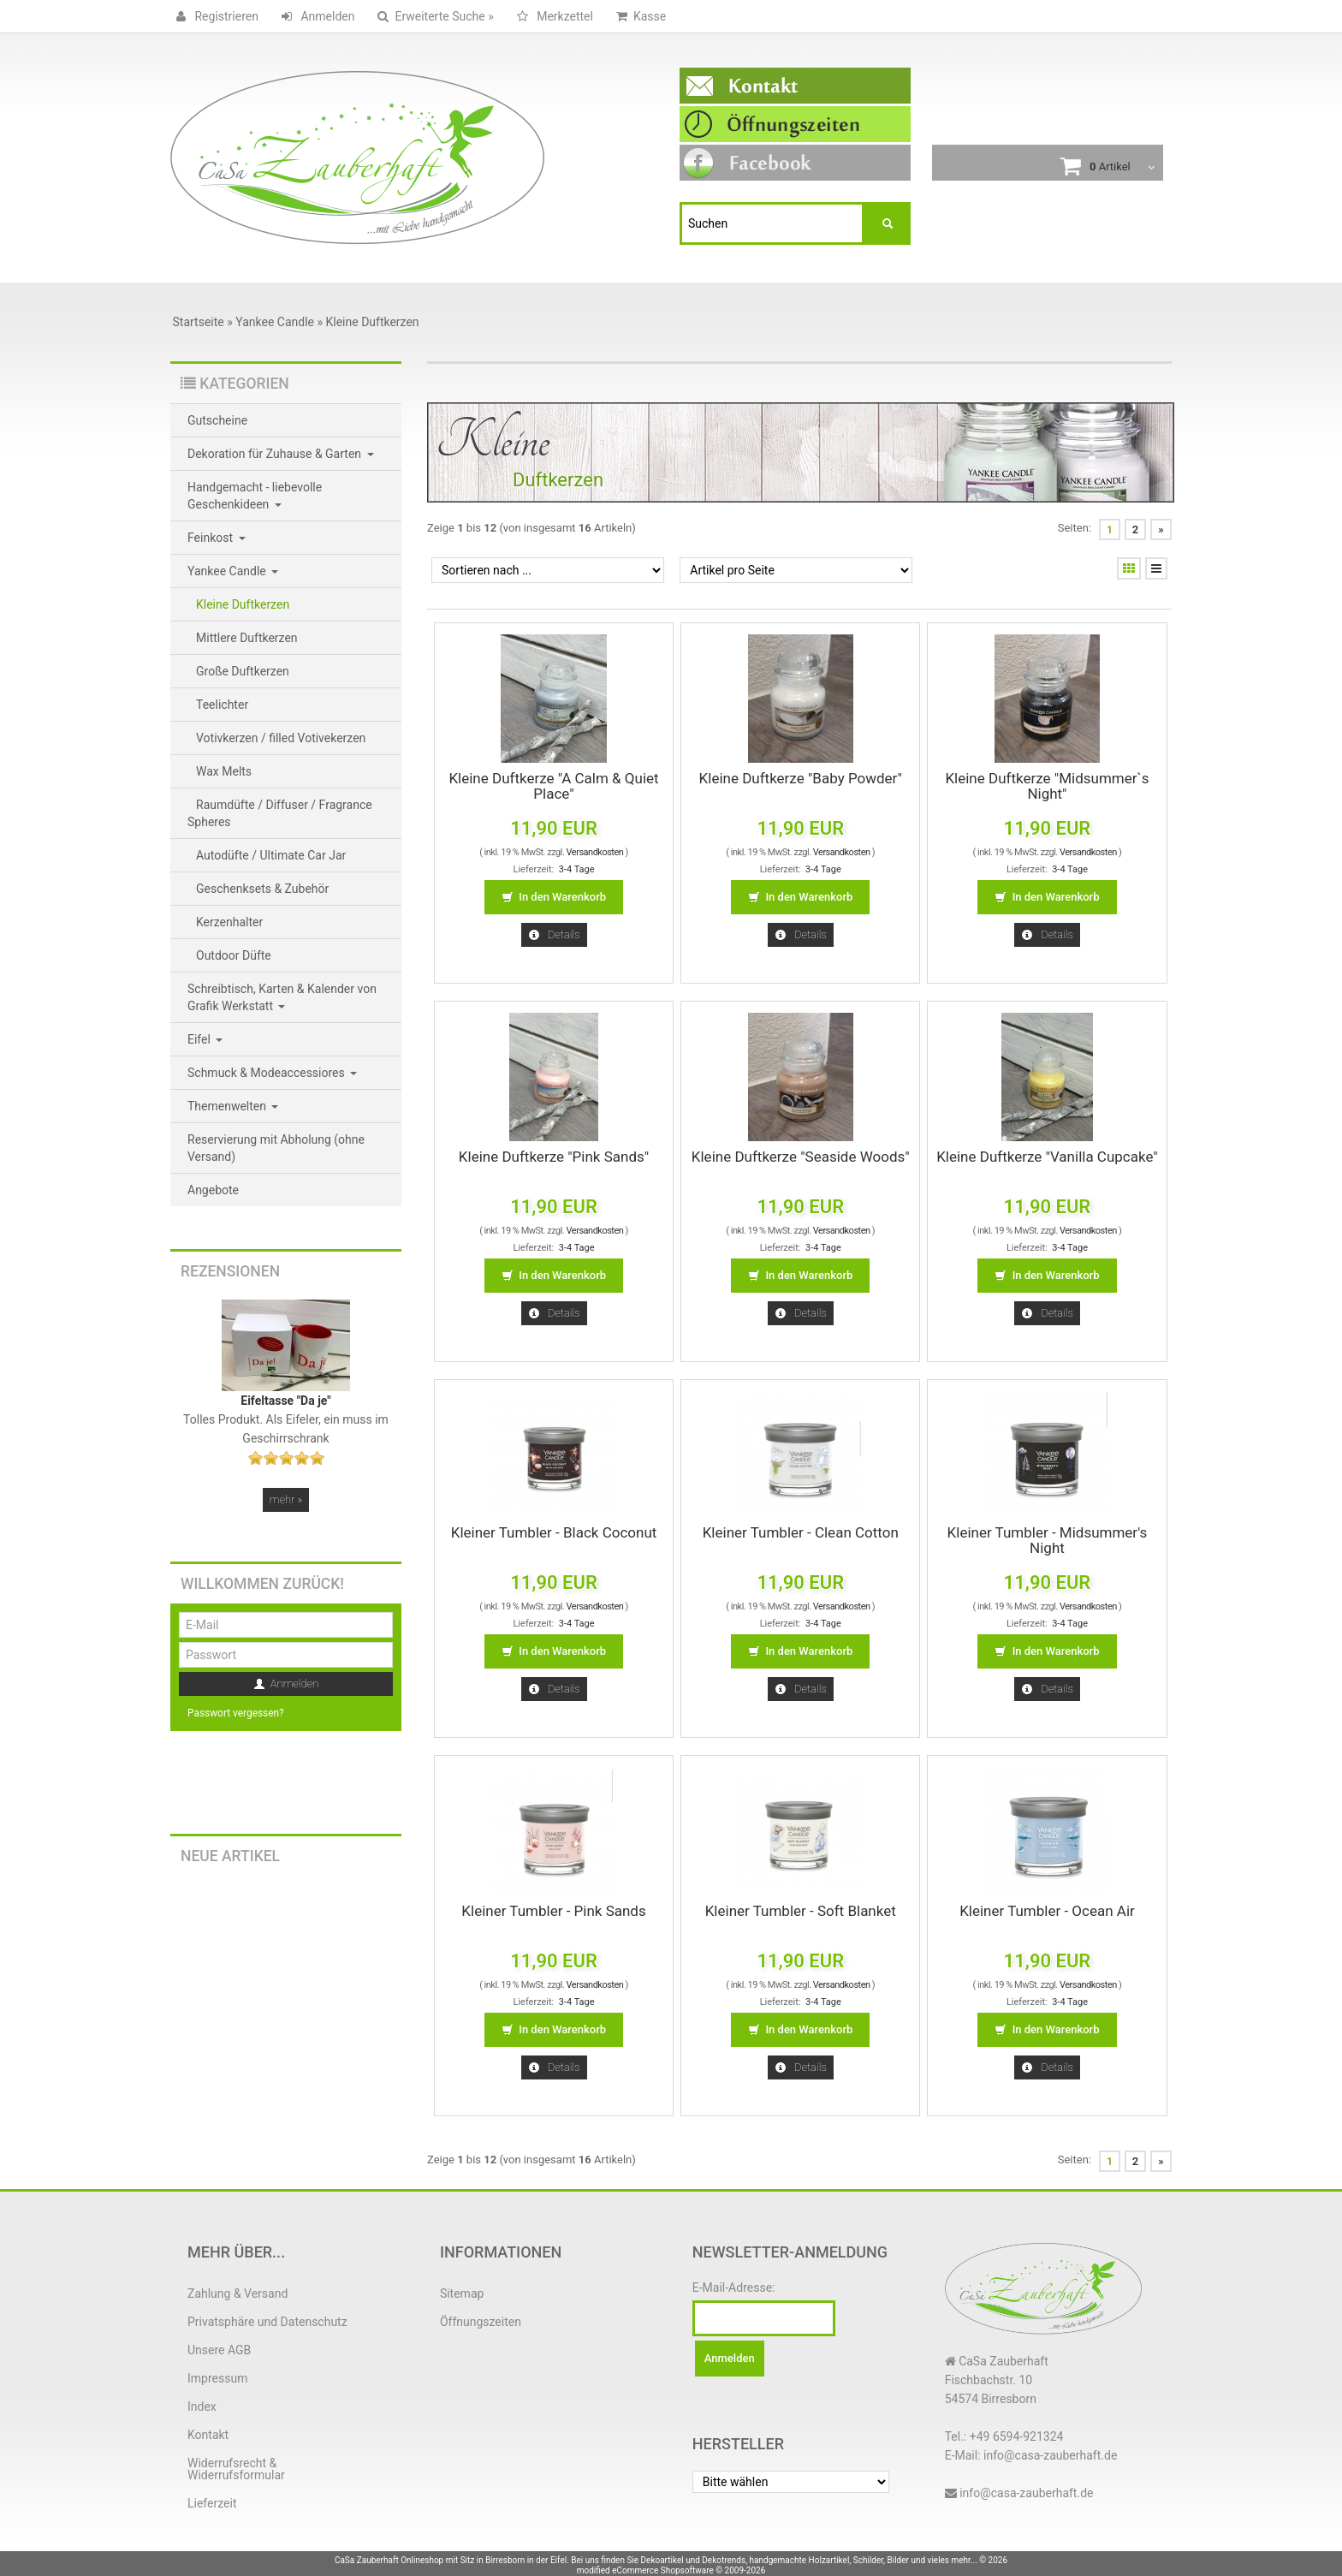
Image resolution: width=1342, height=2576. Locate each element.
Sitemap (462, 2293)
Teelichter (222, 704)
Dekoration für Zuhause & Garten (280, 454)
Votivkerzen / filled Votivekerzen (280, 738)
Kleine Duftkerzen (242, 604)
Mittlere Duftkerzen (247, 638)
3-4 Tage (577, 869)
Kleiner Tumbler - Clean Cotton (801, 1532)
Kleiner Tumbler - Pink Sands (553, 1910)
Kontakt (208, 2435)
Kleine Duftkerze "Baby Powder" (800, 778)
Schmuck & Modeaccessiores (272, 1073)
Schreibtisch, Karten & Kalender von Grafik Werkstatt (282, 997)
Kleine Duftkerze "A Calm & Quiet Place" (553, 786)
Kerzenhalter (229, 922)
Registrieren (214, 16)
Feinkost (216, 537)
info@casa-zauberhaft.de (1026, 2493)
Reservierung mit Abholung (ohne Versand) (276, 1148)
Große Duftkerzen (242, 671)
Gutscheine (217, 420)
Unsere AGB (219, 2350)
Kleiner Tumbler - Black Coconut (554, 1532)
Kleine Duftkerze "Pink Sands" (554, 1156)
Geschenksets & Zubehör (262, 888)
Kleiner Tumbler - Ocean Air (1047, 1910)
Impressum (217, 2378)
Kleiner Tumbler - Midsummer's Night (1047, 1540)
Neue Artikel (230, 1856)
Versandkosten (595, 852)
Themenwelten (232, 1106)
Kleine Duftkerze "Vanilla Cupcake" (1047, 1156)
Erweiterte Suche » (432, 16)
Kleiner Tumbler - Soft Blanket (800, 1910)
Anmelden (315, 16)
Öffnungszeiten (480, 2322)
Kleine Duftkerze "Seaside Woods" (801, 1156)
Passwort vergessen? (235, 1713)
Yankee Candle (232, 571)
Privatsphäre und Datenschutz (267, 2322)
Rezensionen (230, 1271)
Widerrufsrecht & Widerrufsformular (236, 2469)
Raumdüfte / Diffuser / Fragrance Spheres (279, 813)
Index (202, 2406)
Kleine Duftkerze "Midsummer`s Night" (1047, 786)
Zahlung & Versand (237, 2293)
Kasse (638, 16)
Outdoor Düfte (233, 955)
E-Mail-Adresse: (733, 2287)
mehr (286, 1499)
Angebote (213, 1190)
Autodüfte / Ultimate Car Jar (271, 855)
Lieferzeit (211, 2503)
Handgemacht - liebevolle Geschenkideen (254, 495)
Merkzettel (552, 16)
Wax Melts (224, 771)
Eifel (205, 1039)
